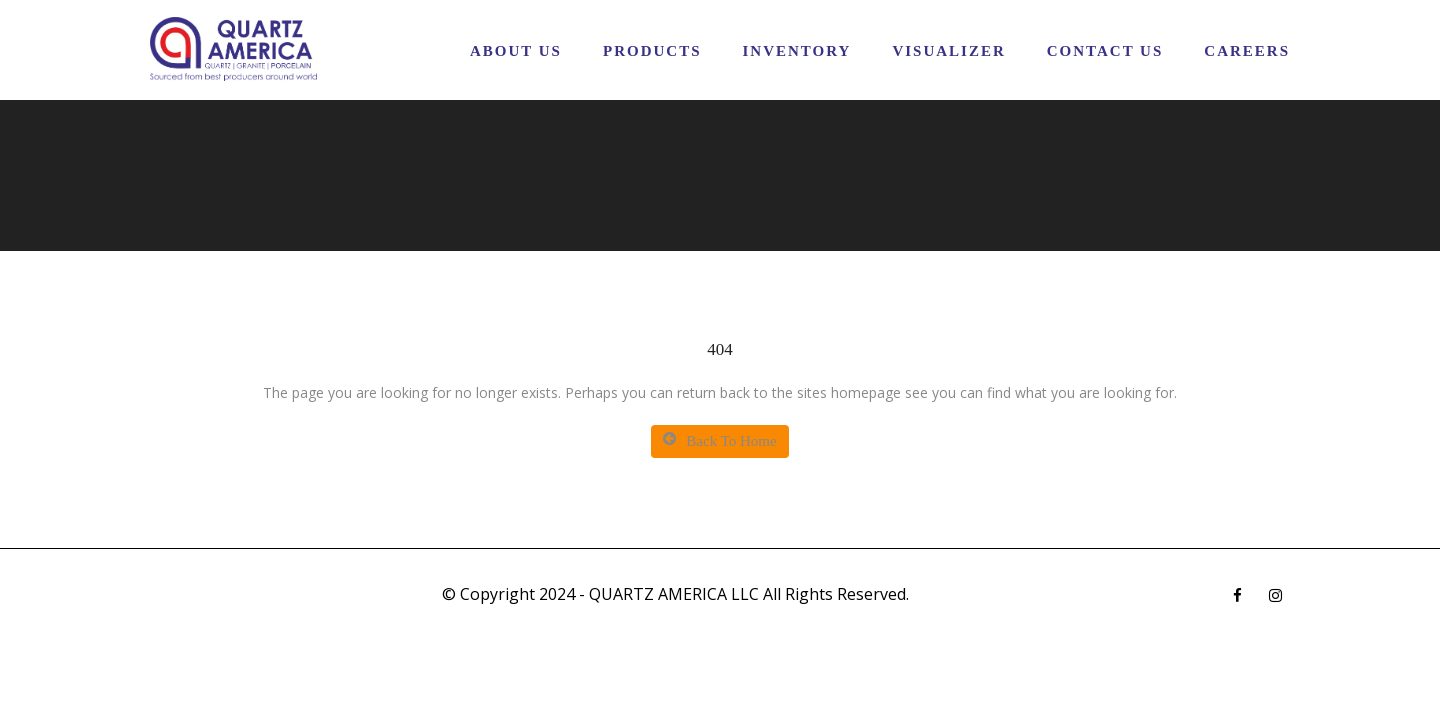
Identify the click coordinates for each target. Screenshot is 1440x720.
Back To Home (719, 440)
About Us (516, 51)
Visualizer (948, 51)
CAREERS (1247, 51)
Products (652, 51)
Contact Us (1105, 51)
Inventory (796, 51)
